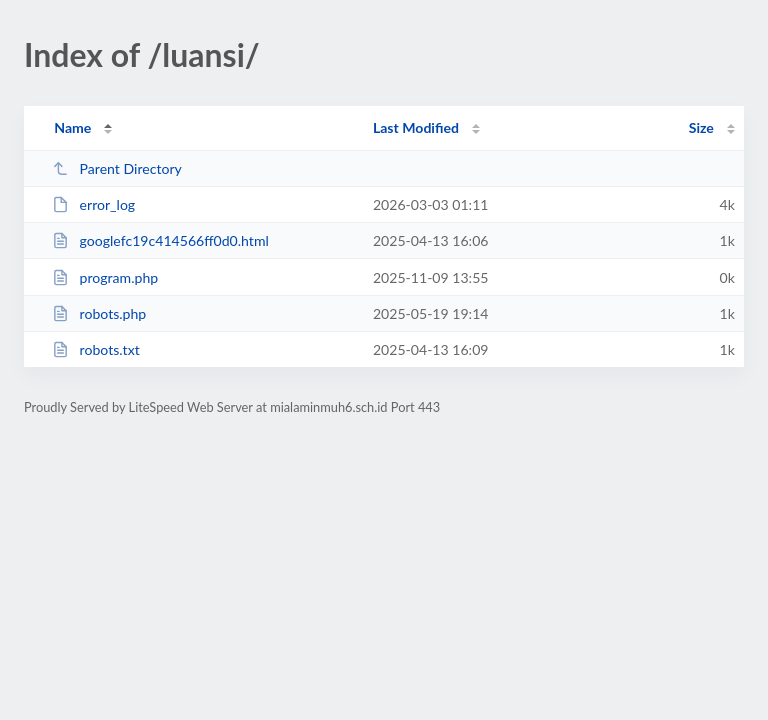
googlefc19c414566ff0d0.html (160, 240)
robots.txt (96, 349)
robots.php (99, 313)
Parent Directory (117, 168)
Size (701, 127)
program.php (105, 277)
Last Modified (416, 127)
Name (72, 127)
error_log (93, 204)
